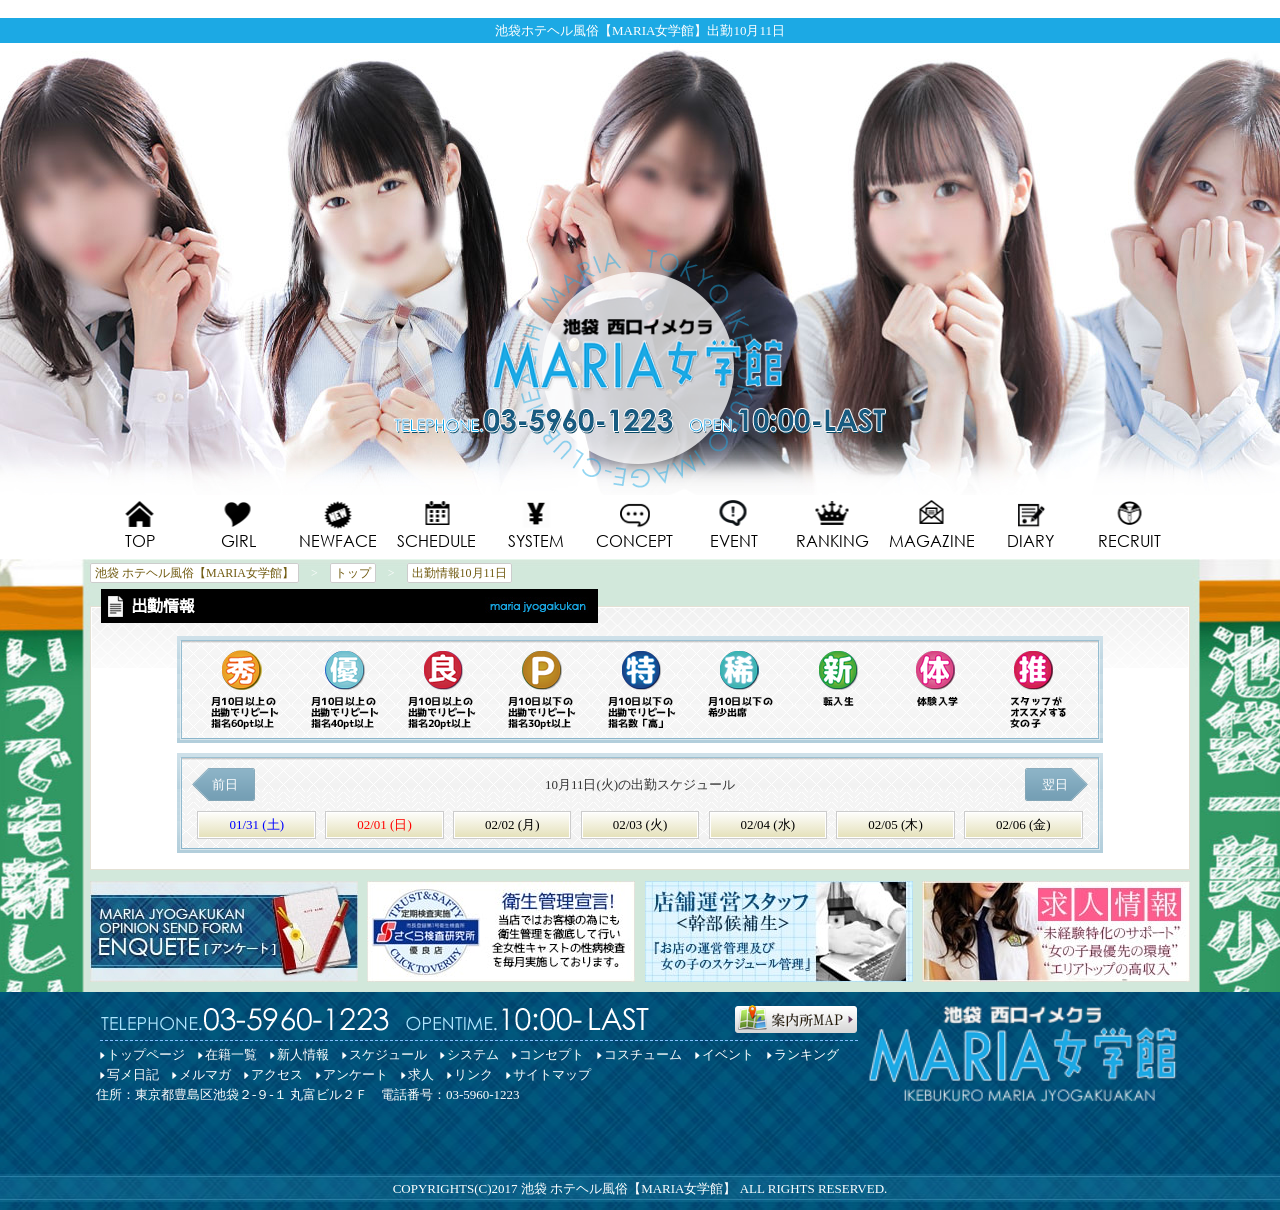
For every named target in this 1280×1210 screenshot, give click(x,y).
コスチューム (643, 1054)
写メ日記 (133, 1074)
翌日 (1056, 784)
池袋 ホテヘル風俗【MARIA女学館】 (629, 1188)
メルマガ (205, 1074)
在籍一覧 (231, 1054)
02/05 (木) (895, 824)
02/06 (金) (1023, 824)
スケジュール (388, 1054)
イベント (728, 1054)
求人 (421, 1074)
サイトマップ (552, 1074)
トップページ (146, 1054)
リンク (473, 1074)
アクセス (277, 1074)
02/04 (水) (767, 824)
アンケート (355, 1074)
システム (473, 1054)
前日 (223, 784)
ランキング (806, 1054)
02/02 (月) (512, 824)
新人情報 (303, 1054)
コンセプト (551, 1054)
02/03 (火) (640, 824)
